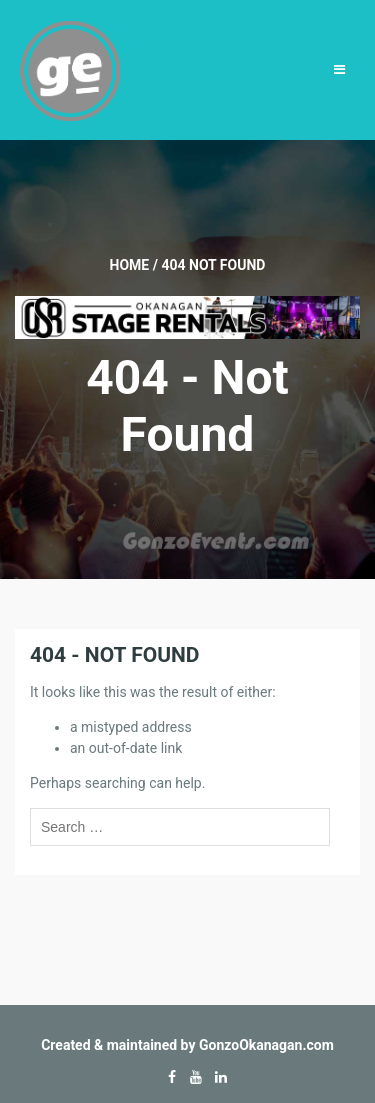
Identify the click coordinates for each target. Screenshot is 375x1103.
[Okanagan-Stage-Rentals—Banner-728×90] (187, 316)
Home (130, 265)
